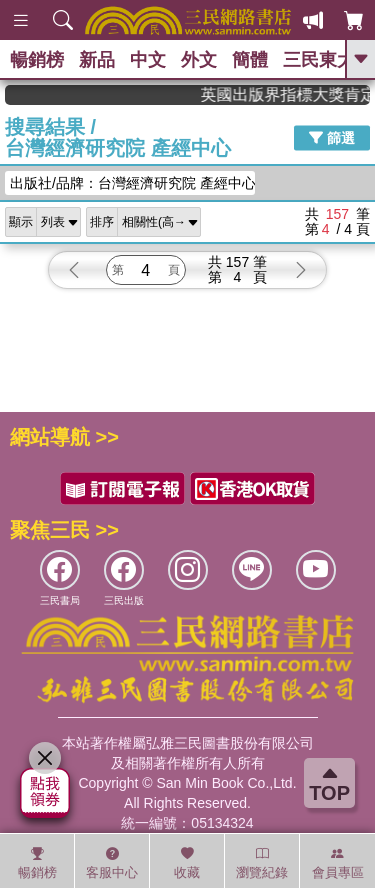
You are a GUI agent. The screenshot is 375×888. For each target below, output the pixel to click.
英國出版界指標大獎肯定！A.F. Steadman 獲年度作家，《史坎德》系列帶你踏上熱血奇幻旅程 (299, 94)
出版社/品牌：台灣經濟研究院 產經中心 (132, 183)
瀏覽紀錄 (262, 863)
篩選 (332, 138)
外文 (199, 60)
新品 (97, 60)
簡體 (250, 60)
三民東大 (319, 60)
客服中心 (112, 863)
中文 (148, 60)
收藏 (187, 863)
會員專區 (338, 863)
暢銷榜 (37, 60)
